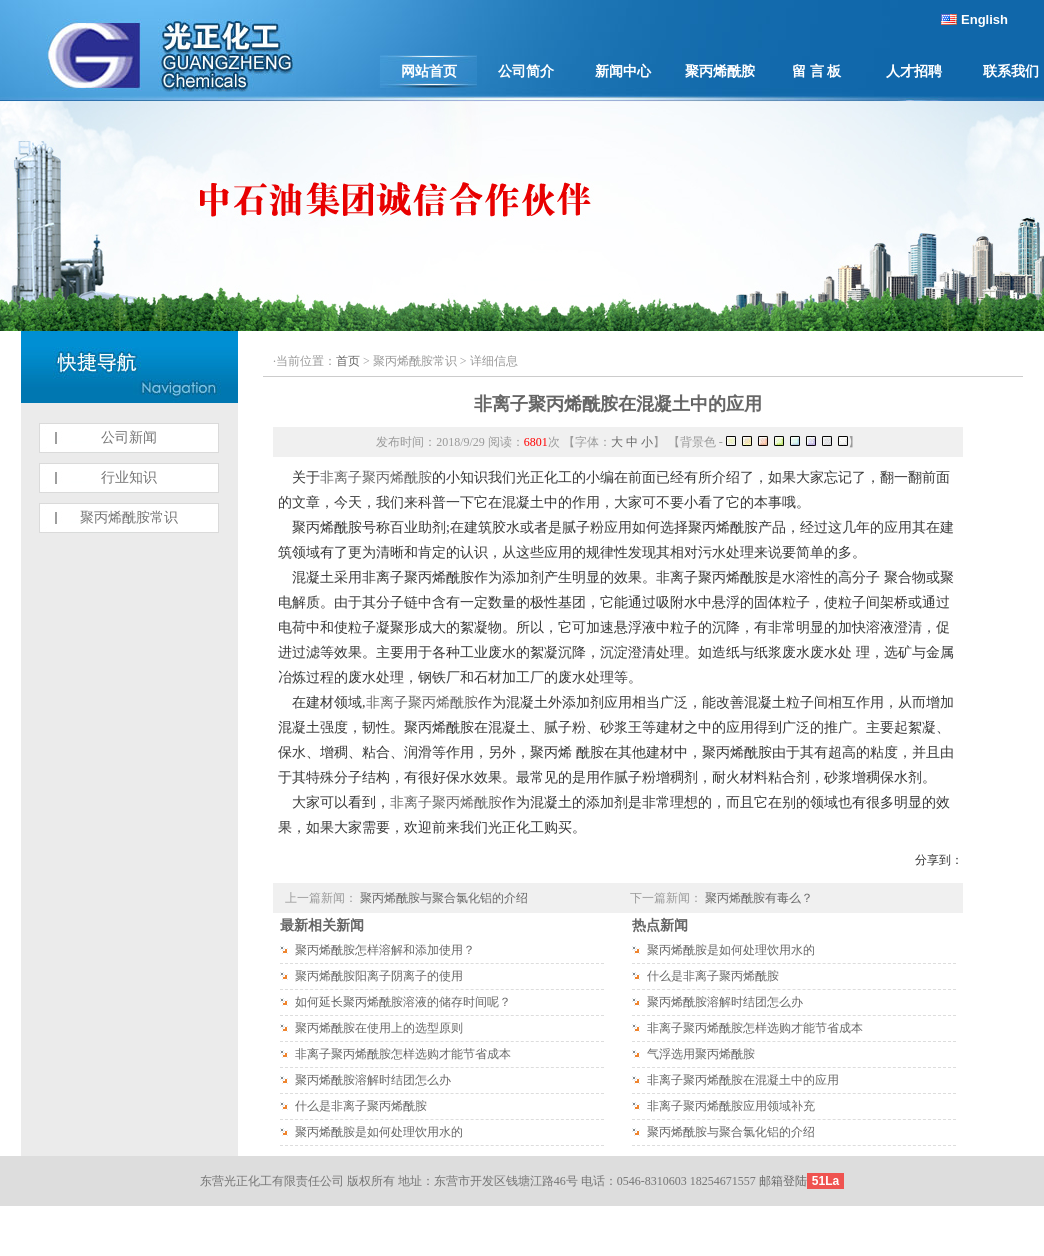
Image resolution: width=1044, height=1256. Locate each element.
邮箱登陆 (783, 1181)
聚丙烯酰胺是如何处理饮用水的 (379, 1132)
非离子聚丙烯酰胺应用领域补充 (731, 1106)
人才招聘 (914, 71)
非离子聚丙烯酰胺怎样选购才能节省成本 (403, 1054)
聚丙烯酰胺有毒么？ (759, 898)
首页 (348, 361)
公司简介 (526, 71)
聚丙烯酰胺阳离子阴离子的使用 (379, 976)
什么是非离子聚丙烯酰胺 (361, 1106)
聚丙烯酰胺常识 (129, 517)
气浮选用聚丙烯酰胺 (701, 1054)
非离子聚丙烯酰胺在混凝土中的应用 (618, 404)
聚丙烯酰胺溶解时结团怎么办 (373, 1080)
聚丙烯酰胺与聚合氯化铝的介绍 (444, 898)
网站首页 (429, 71)
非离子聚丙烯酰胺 (376, 477)
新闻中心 (623, 71)
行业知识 (129, 477)
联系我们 (1011, 71)
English (984, 19)
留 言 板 (816, 71)
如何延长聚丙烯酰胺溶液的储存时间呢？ (403, 1002)
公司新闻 (129, 437)
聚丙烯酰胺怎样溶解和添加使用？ (385, 950)
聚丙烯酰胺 (720, 71)
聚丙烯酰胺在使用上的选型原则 (379, 1028)
